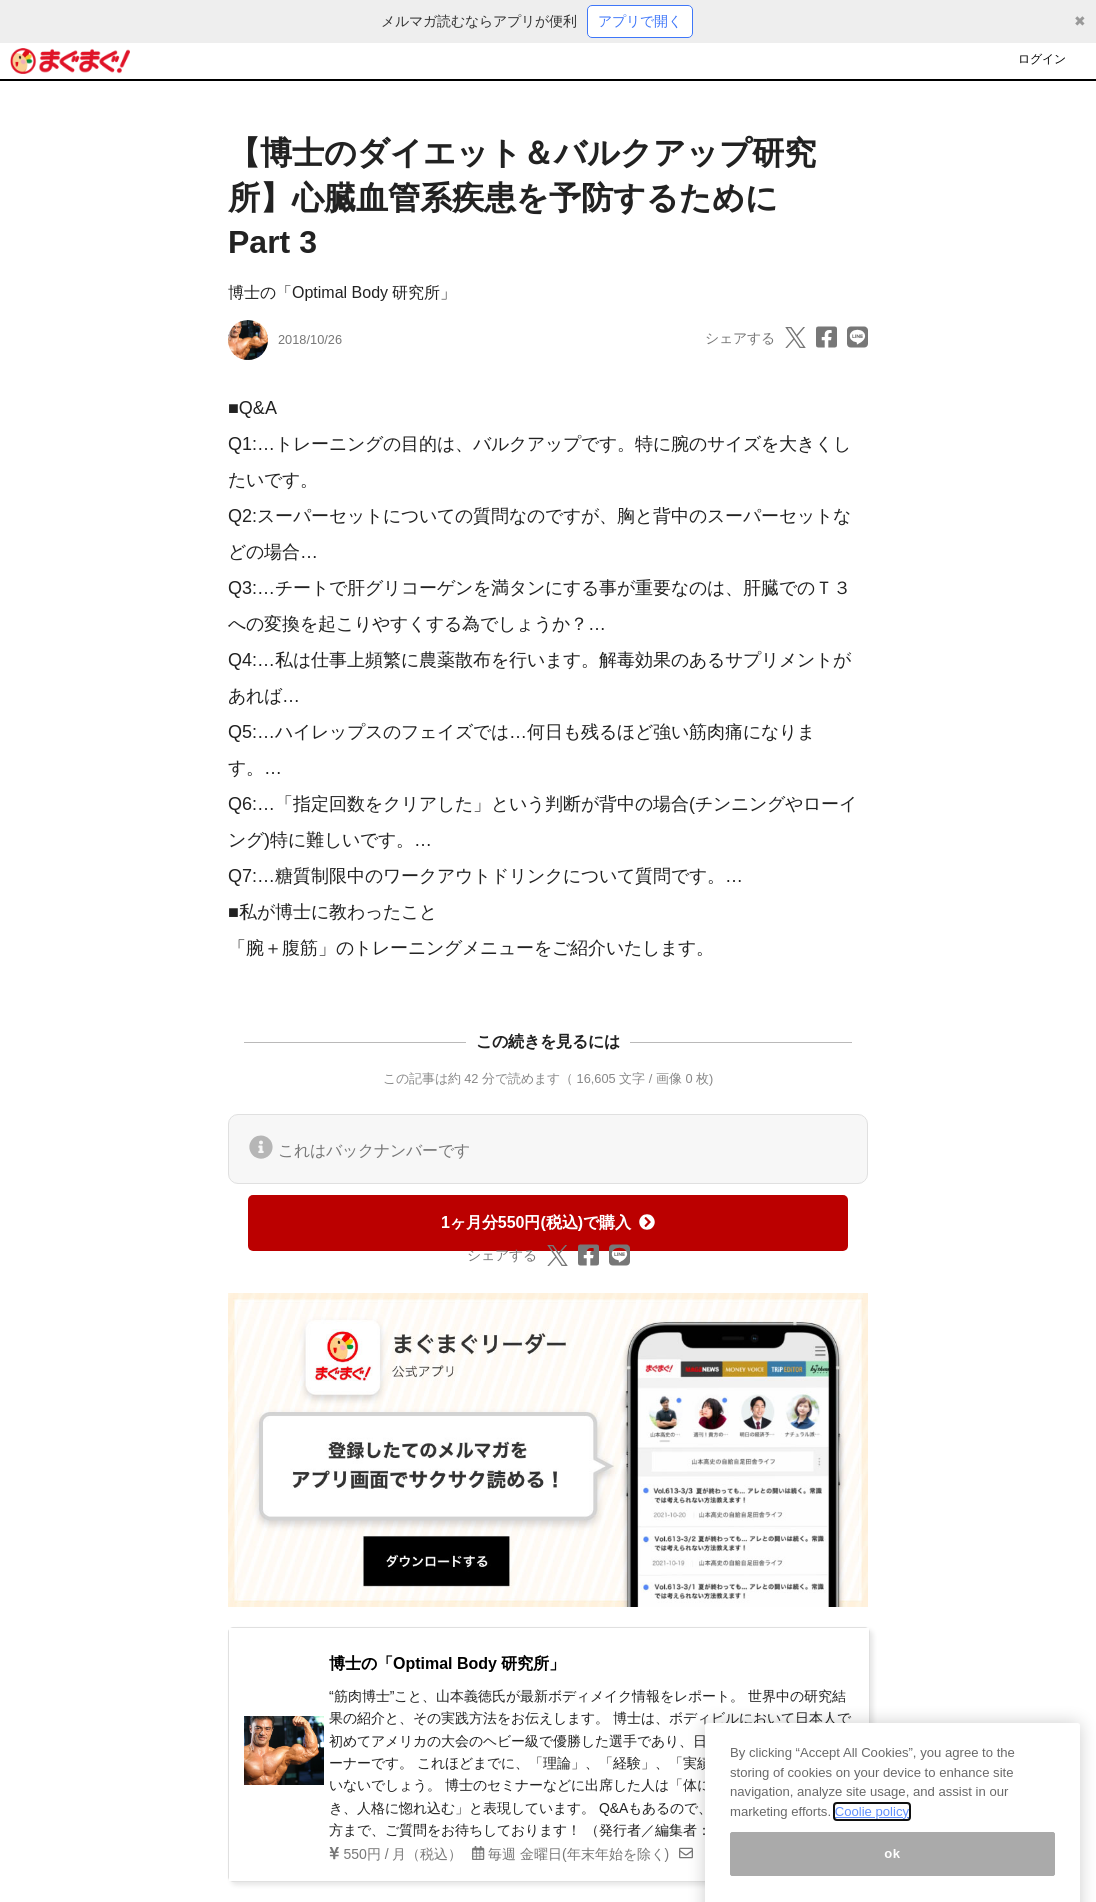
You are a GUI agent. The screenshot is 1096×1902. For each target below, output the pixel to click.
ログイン (1042, 59)
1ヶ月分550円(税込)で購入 (548, 1222)
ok (892, 1867)
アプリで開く (640, 21)
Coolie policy (872, 1825)
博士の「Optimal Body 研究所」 (342, 292)
